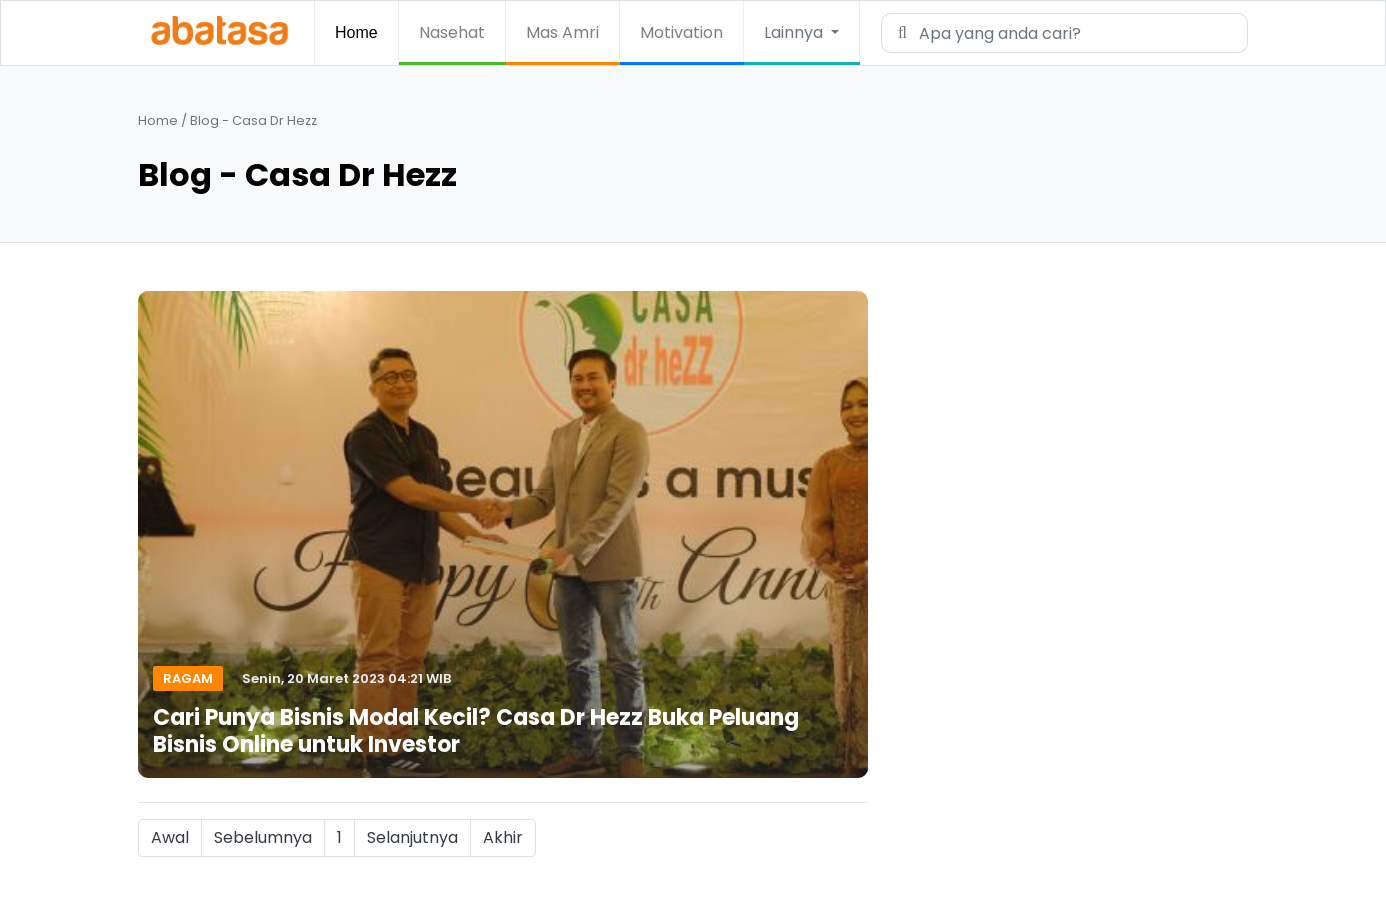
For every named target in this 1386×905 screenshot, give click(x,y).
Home (356, 32)
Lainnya (795, 32)
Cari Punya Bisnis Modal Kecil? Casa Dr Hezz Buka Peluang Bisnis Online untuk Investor (476, 730)
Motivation (681, 32)
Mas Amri (562, 32)
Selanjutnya (412, 837)
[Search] (1077, 33)
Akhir (503, 837)
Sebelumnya (263, 837)
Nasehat (452, 32)
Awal (170, 837)
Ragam (188, 678)
